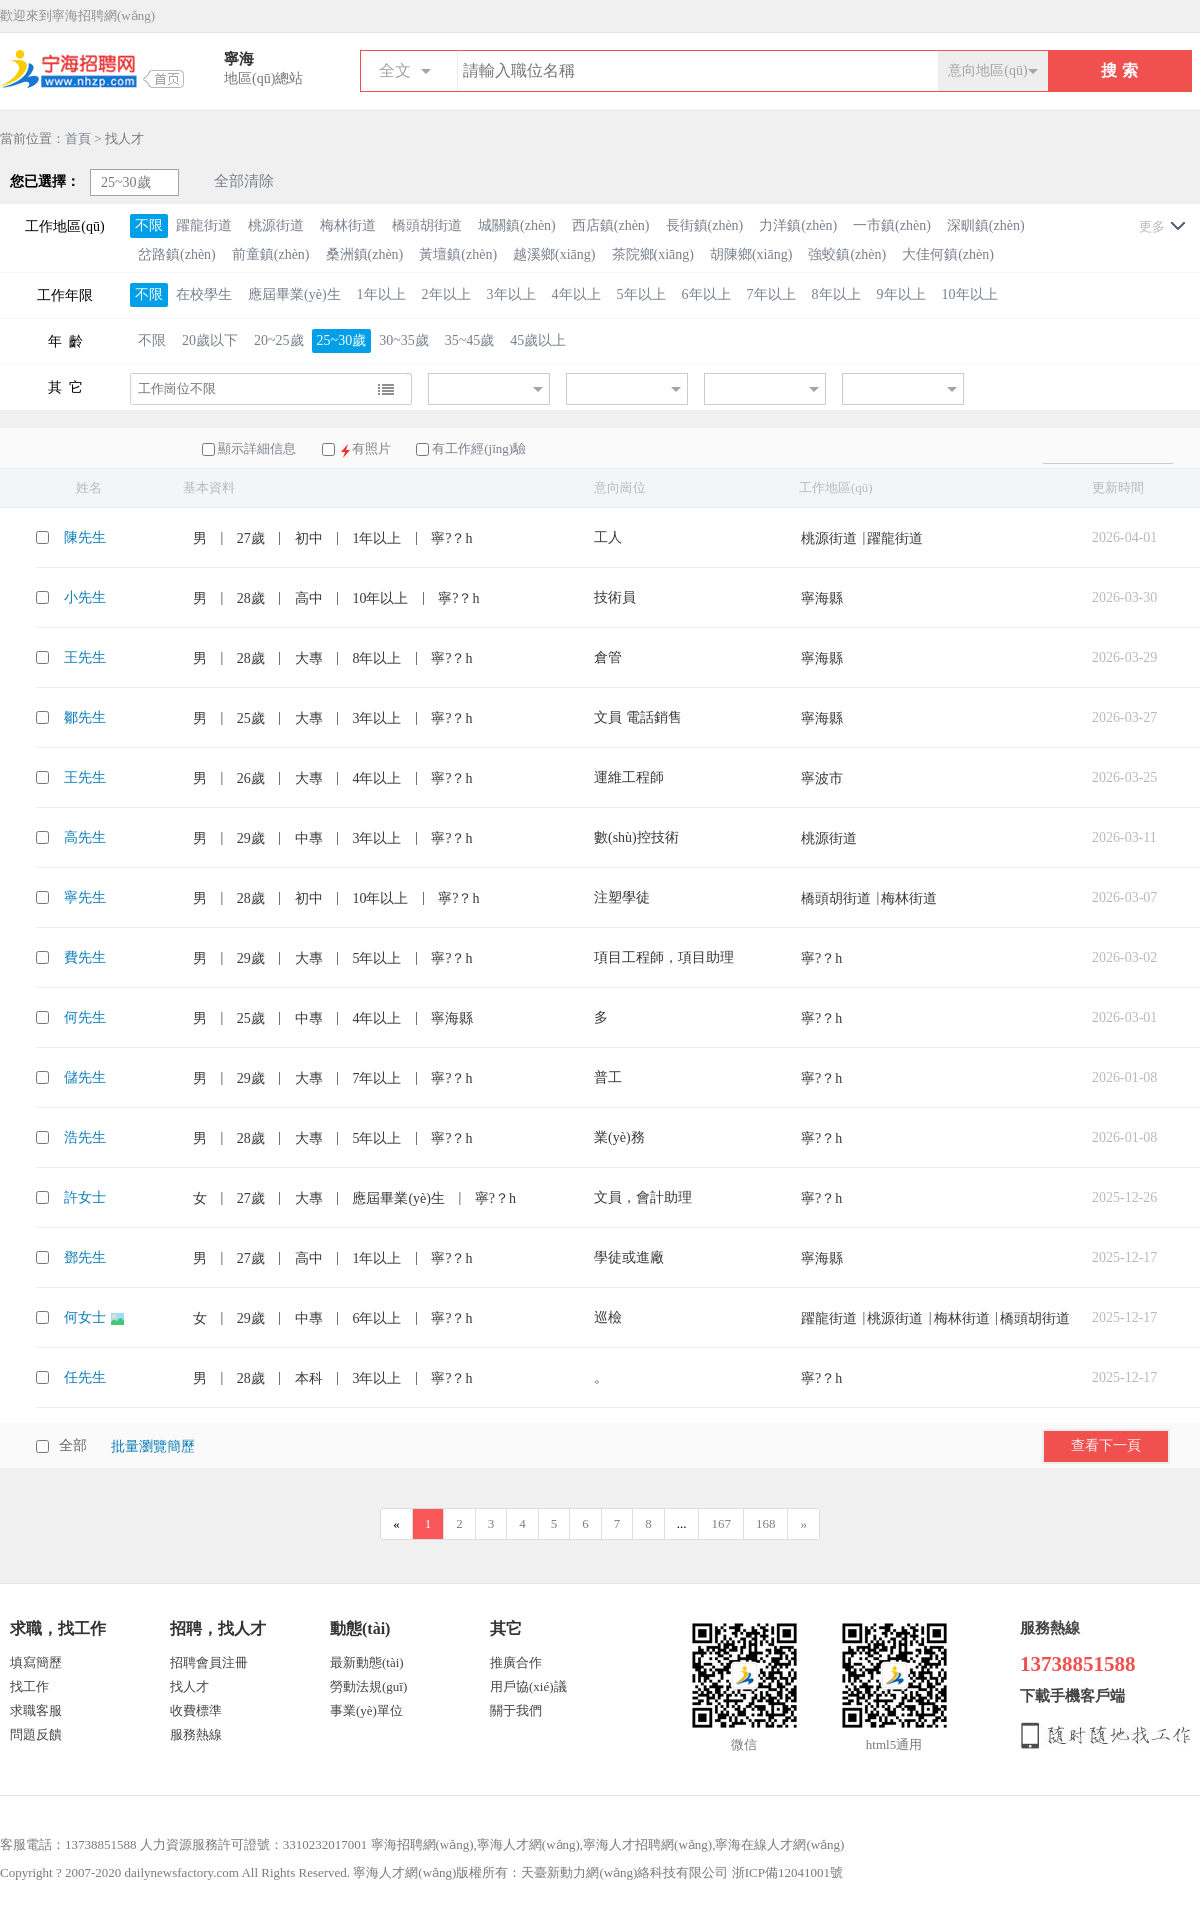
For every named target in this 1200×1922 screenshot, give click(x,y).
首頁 (78, 138)
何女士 (87, 1317)
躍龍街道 (204, 225)
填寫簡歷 (36, 1662)
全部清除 (244, 181)
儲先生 (85, 1077)
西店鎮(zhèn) (611, 225)
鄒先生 (85, 717)
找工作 (29, 1686)
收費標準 (196, 1710)
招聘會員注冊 (209, 1662)
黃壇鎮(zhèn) (458, 254)
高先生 (85, 837)
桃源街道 (276, 225)
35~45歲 (470, 340)
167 (721, 1523)
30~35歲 (404, 340)
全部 (73, 1445)
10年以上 (970, 294)
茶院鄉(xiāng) (653, 254)
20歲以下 (210, 340)
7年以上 (771, 294)
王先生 (85, 657)
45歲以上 (538, 340)
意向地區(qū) (987, 70)
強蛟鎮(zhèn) (847, 254)
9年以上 (901, 294)
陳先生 (85, 537)
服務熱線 (196, 1734)
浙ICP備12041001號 (787, 1872)
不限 (149, 225)
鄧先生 (85, 1257)
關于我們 (516, 1710)
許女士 (85, 1197)
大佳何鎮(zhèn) (948, 254)
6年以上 (706, 294)
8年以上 (836, 294)
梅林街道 (348, 225)
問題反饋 (36, 1734)
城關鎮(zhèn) (517, 225)
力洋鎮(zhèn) (798, 225)
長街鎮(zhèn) (705, 225)
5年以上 (641, 294)
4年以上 (576, 294)
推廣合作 (516, 1662)
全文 (395, 70)
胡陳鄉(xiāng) (751, 254)
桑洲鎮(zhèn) (365, 254)
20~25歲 (279, 340)
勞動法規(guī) (368, 1686)
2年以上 (446, 294)
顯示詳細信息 (257, 448)
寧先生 (85, 897)
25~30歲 (342, 340)
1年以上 (381, 294)
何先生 (85, 1017)
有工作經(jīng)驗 (479, 448)
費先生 (85, 957)
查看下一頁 (1106, 1445)
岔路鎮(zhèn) (177, 254)
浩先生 (85, 1137)
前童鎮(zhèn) (271, 254)
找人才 (189, 1686)
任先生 (85, 1377)
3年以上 (511, 294)
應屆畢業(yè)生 (294, 294)
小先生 (85, 597)
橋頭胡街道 (427, 225)
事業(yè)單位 (366, 1710)
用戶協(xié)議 (528, 1686)
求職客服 (36, 1710)
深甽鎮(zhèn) (986, 225)
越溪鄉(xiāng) (554, 254)
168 (766, 1523)
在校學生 (204, 294)
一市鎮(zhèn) (892, 225)
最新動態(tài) (367, 1662)
